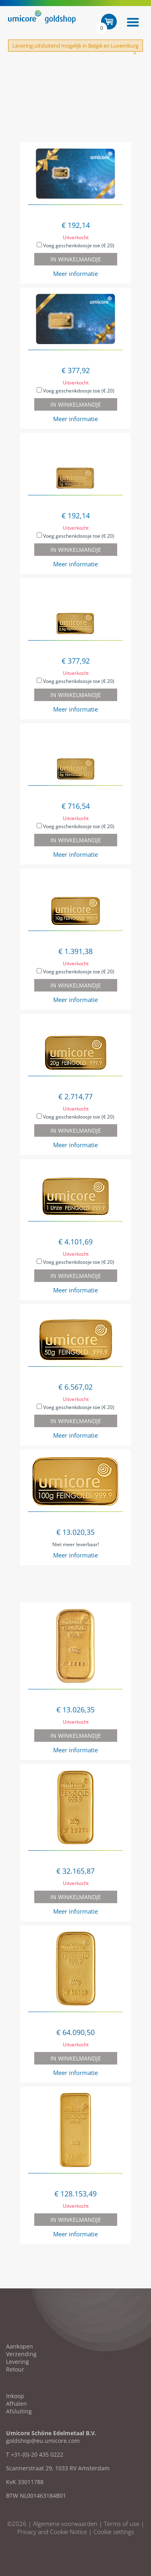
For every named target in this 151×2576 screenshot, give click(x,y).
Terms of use (121, 2524)
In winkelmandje (75, 259)
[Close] (135, 53)
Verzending (21, 2354)
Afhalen (16, 2403)
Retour (15, 2369)
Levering (17, 2361)
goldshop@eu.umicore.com (43, 2440)
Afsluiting (19, 2411)
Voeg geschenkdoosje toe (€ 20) (75, 245)
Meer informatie (75, 273)
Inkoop (15, 2396)
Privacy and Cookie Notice (52, 2532)
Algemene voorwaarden (65, 2524)
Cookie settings (113, 2532)
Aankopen (19, 2346)
